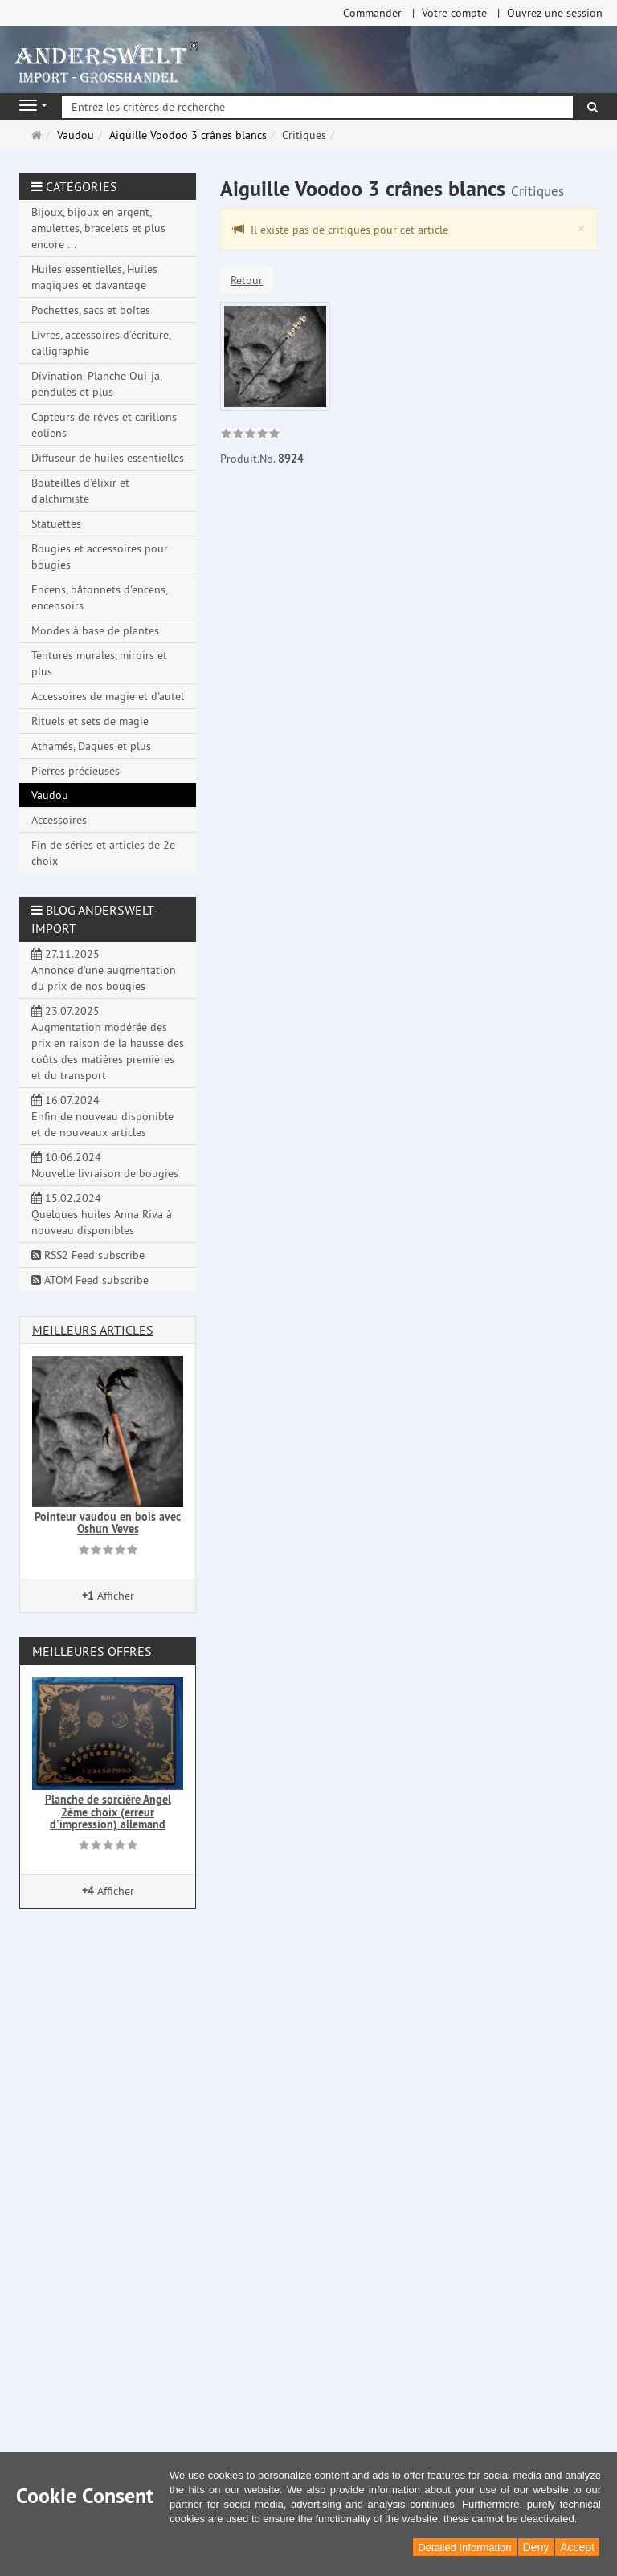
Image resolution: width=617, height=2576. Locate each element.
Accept (577, 2547)
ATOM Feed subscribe (90, 1280)
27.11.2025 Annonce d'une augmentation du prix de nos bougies (103, 970)
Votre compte (454, 13)
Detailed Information (464, 2547)
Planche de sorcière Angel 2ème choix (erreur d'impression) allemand (108, 1812)
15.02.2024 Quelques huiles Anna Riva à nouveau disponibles (101, 1214)
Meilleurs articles (92, 1330)
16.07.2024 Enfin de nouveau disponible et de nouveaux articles (102, 1116)
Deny (536, 2547)
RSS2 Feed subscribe (88, 1255)
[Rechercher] (592, 107)
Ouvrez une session (555, 13)
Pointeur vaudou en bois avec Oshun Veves (108, 1523)
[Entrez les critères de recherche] (317, 106)
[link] (250, 435)
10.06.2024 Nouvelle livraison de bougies (104, 1165)
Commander (372, 13)
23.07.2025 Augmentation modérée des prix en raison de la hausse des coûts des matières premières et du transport (107, 1043)
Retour (247, 280)
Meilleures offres (92, 1651)
